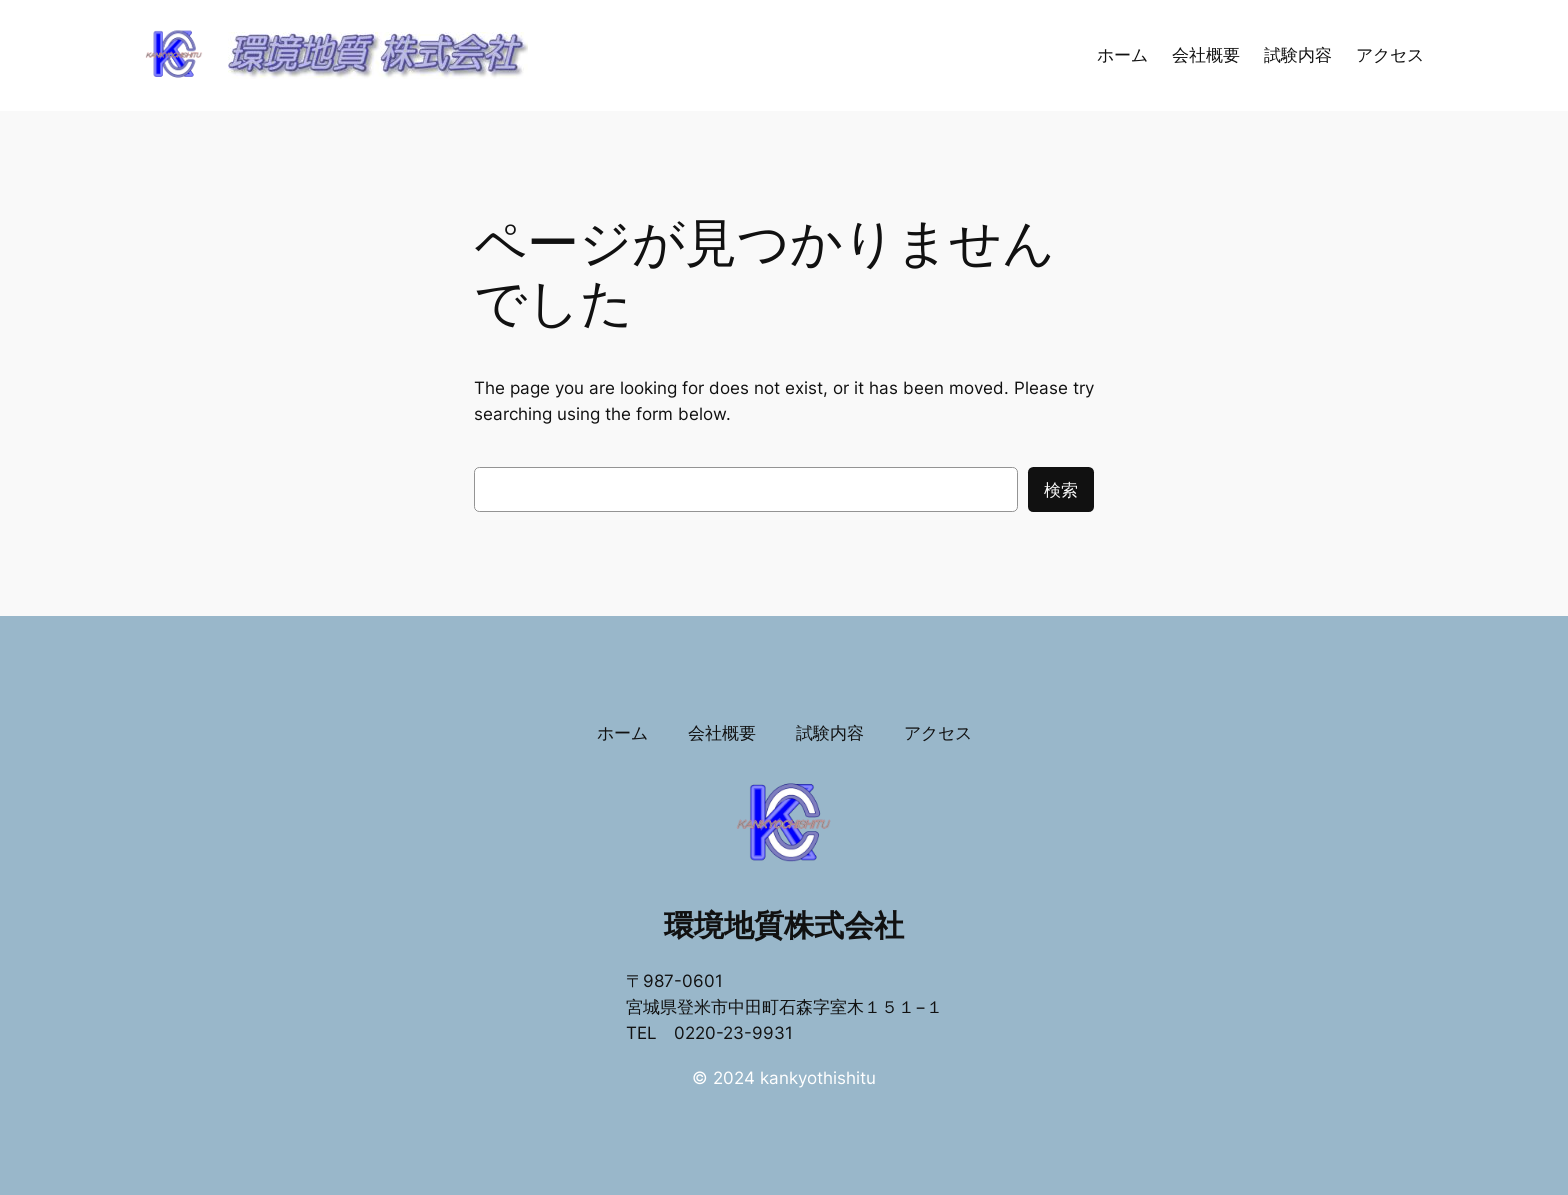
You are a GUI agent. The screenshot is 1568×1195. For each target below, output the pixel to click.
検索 (1061, 490)
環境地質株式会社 (784, 925)
